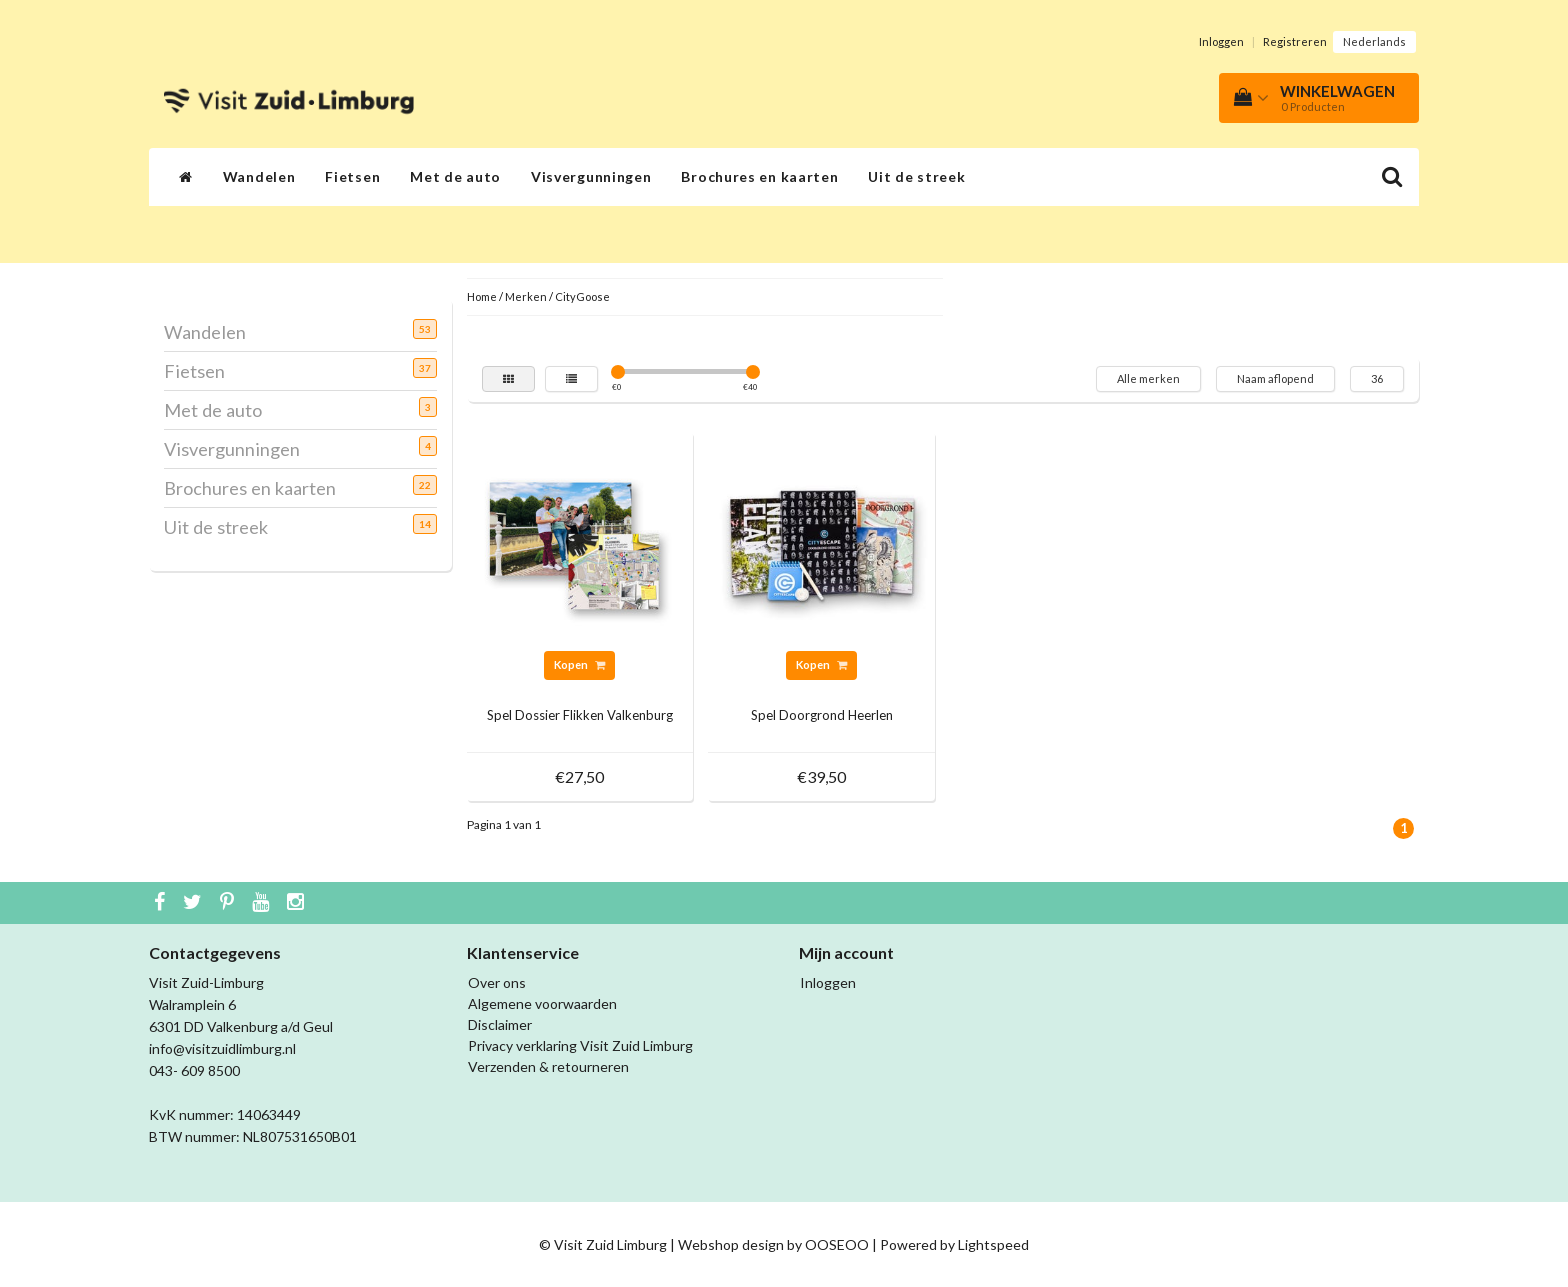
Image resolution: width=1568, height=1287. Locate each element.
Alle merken (1148, 378)
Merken (526, 296)
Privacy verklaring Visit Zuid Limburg (580, 1045)
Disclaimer (500, 1024)
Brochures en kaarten (759, 176)
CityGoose (582, 296)
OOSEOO (837, 1244)
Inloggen (1221, 41)
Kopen (579, 664)
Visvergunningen (591, 176)
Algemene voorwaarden (542, 1003)
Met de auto (455, 176)
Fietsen (352, 176)
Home (482, 296)
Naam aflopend (1275, 378)
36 (1377, 378)
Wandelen (259, 176)
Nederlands (1374, 41)
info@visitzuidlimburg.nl (222, 1048)
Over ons (497, 982)
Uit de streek (916, 176)
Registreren (1295, 41)
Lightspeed (993, 1244)
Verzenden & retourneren (548, 1066)
